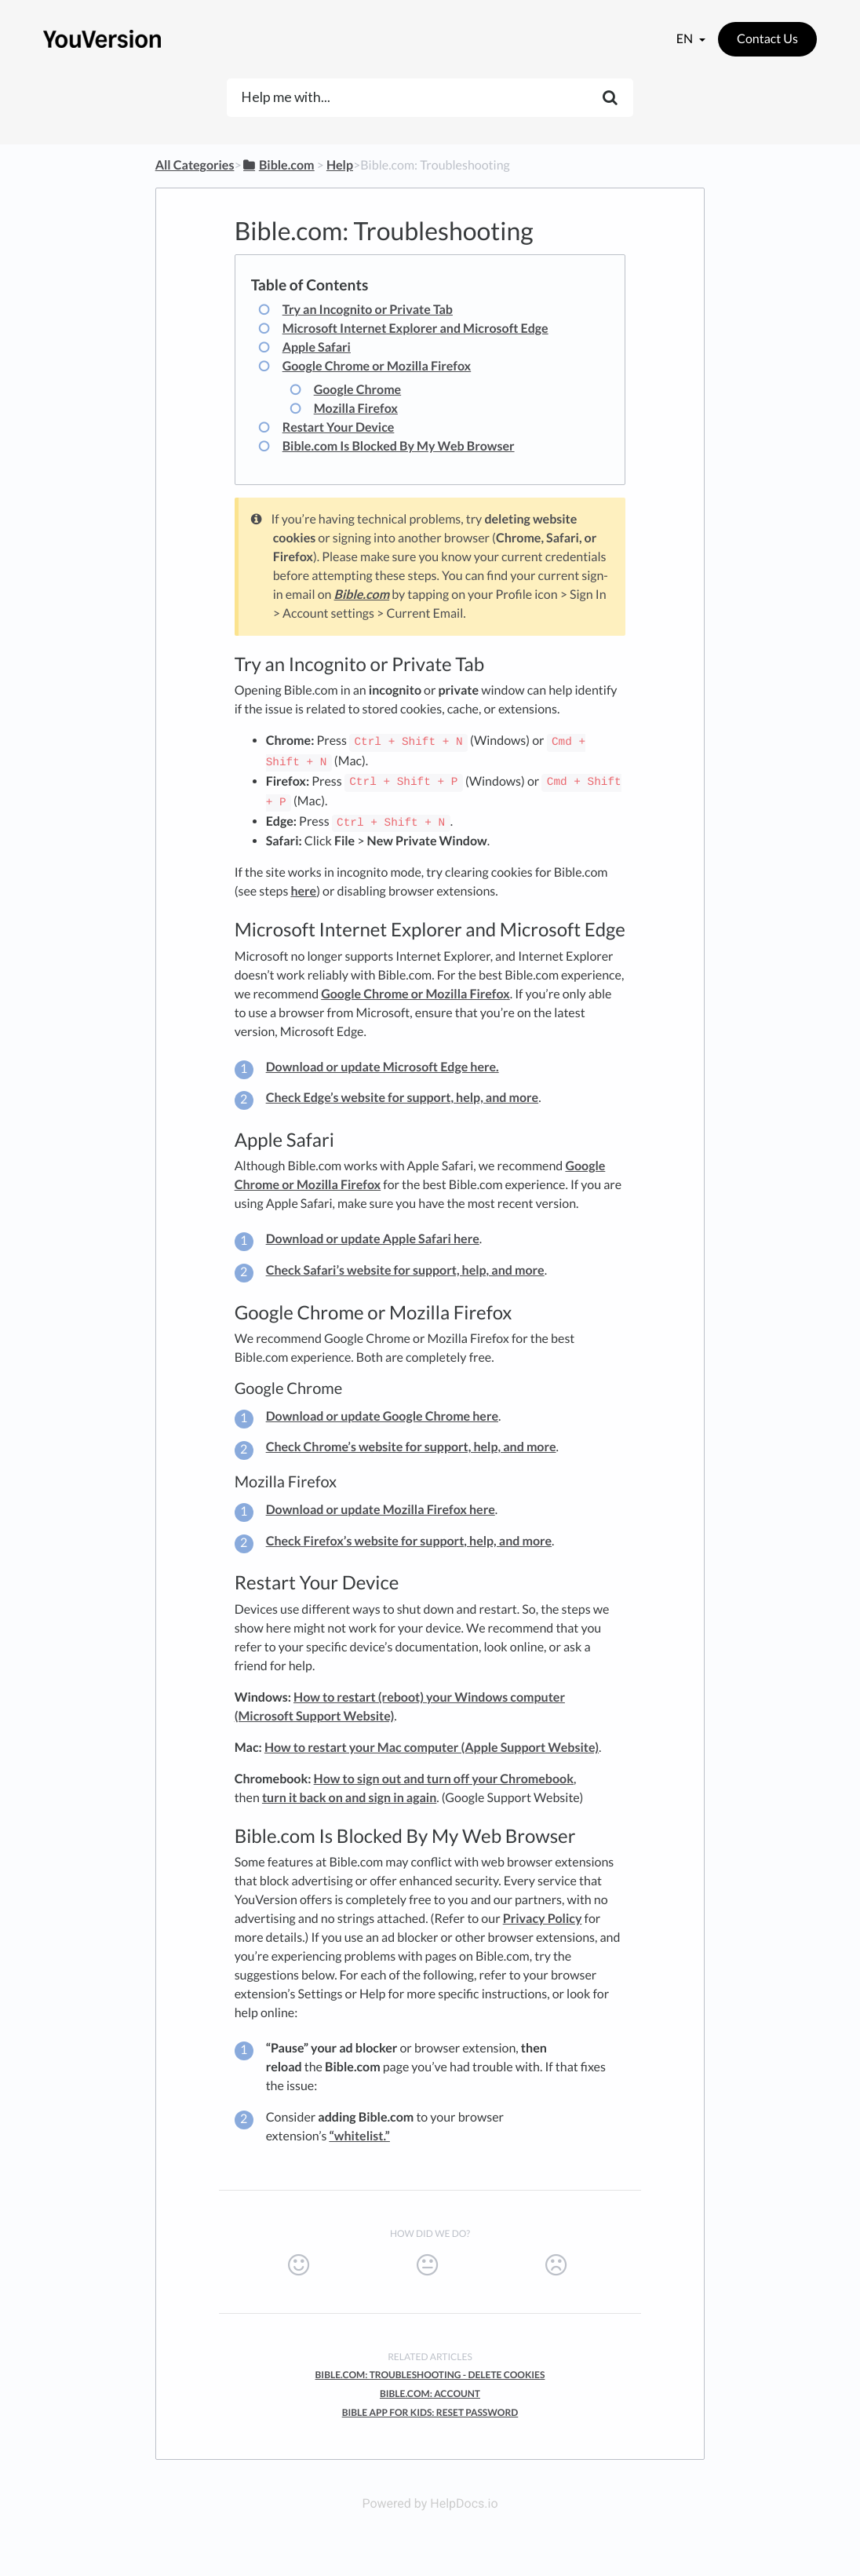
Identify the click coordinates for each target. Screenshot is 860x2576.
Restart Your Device (338, 427)
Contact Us (767, 38)
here (303, 891)
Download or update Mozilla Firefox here (380, 1509)
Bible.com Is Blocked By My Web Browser (398, 446)
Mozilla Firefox (356, 408)
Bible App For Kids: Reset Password (430, 2412)
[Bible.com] (278, 165)
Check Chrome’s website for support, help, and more (411, 1446)
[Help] (339, 165)
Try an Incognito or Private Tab (367, 309)
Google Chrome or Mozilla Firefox (377, 366)
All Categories (195, 165)
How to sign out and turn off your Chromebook (444, 1778)
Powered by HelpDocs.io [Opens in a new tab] (429, 2503)
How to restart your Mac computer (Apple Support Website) (431, 1747)
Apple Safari (316, 347)
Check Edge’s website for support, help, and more (402, 1097)
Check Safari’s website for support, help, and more (405, 1270)
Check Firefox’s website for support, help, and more (409, 1541)
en (685, 38)
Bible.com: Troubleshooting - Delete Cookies (430, 2375)
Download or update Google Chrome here (382, 1416)
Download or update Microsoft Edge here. (382, 1067)
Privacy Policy (542, 1918)
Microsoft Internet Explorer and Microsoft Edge (415, 328)
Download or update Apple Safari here (372, 1238)
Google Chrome (358, 389)
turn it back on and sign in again (349, 1797)
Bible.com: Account (430, 2393)
